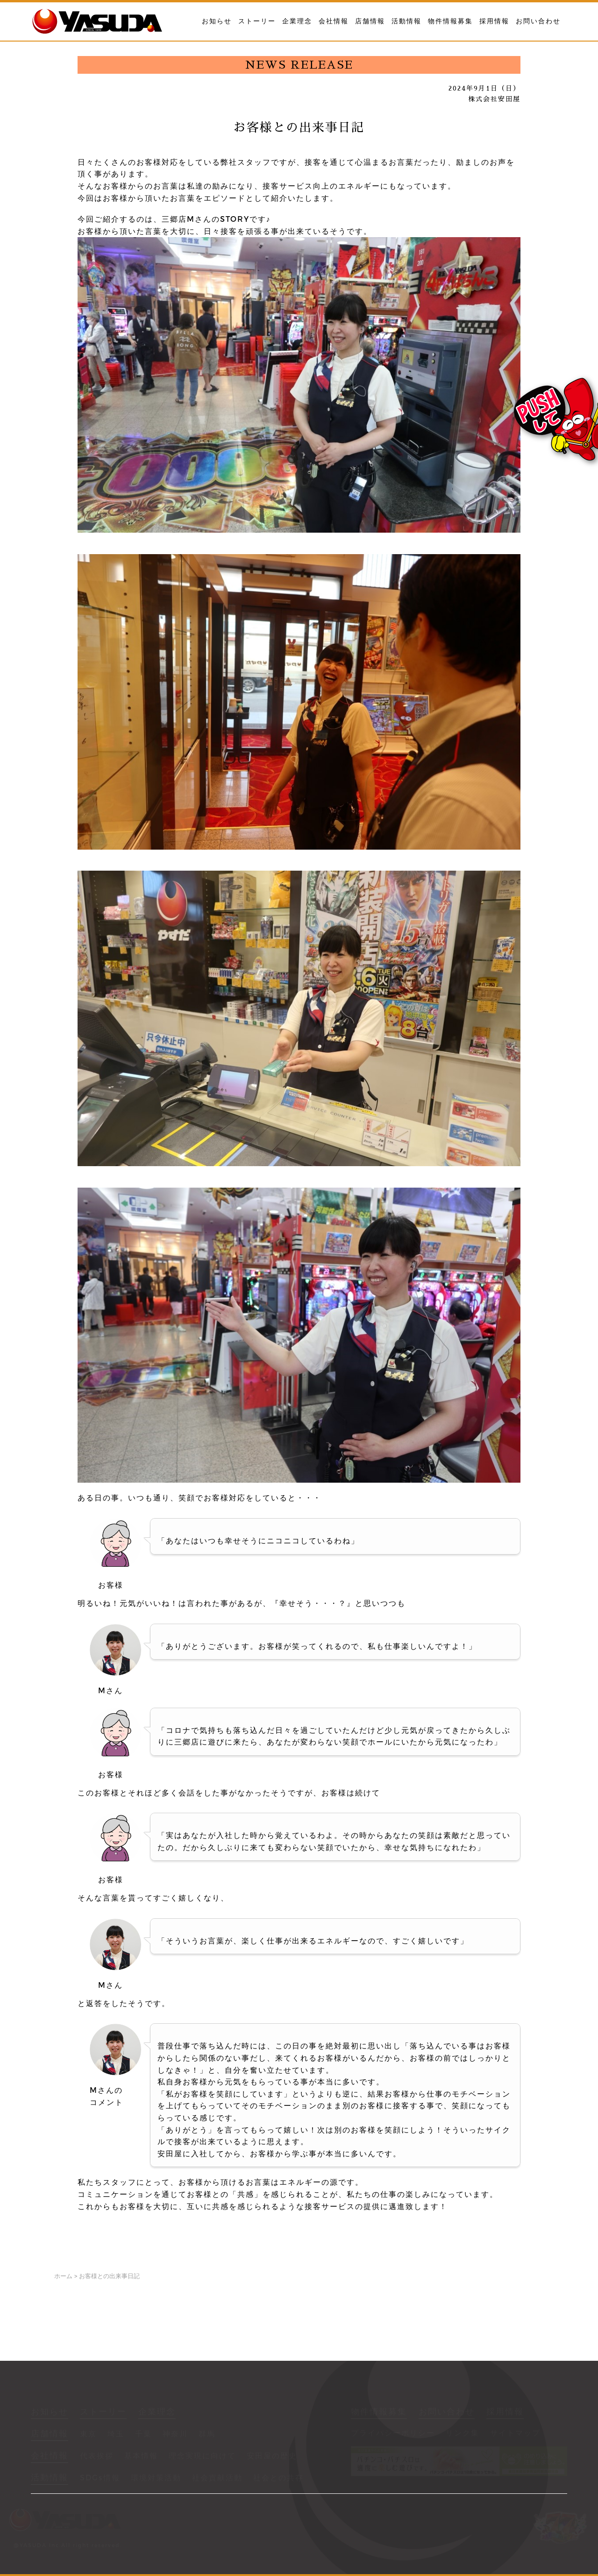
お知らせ (217, 21)
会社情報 (334, 21)
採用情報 (494, 21)
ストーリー (257, 21)
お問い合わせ (538, 21)
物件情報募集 (450, 21)
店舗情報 (370, 21)
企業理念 (297, 21)
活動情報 (406, 21)
